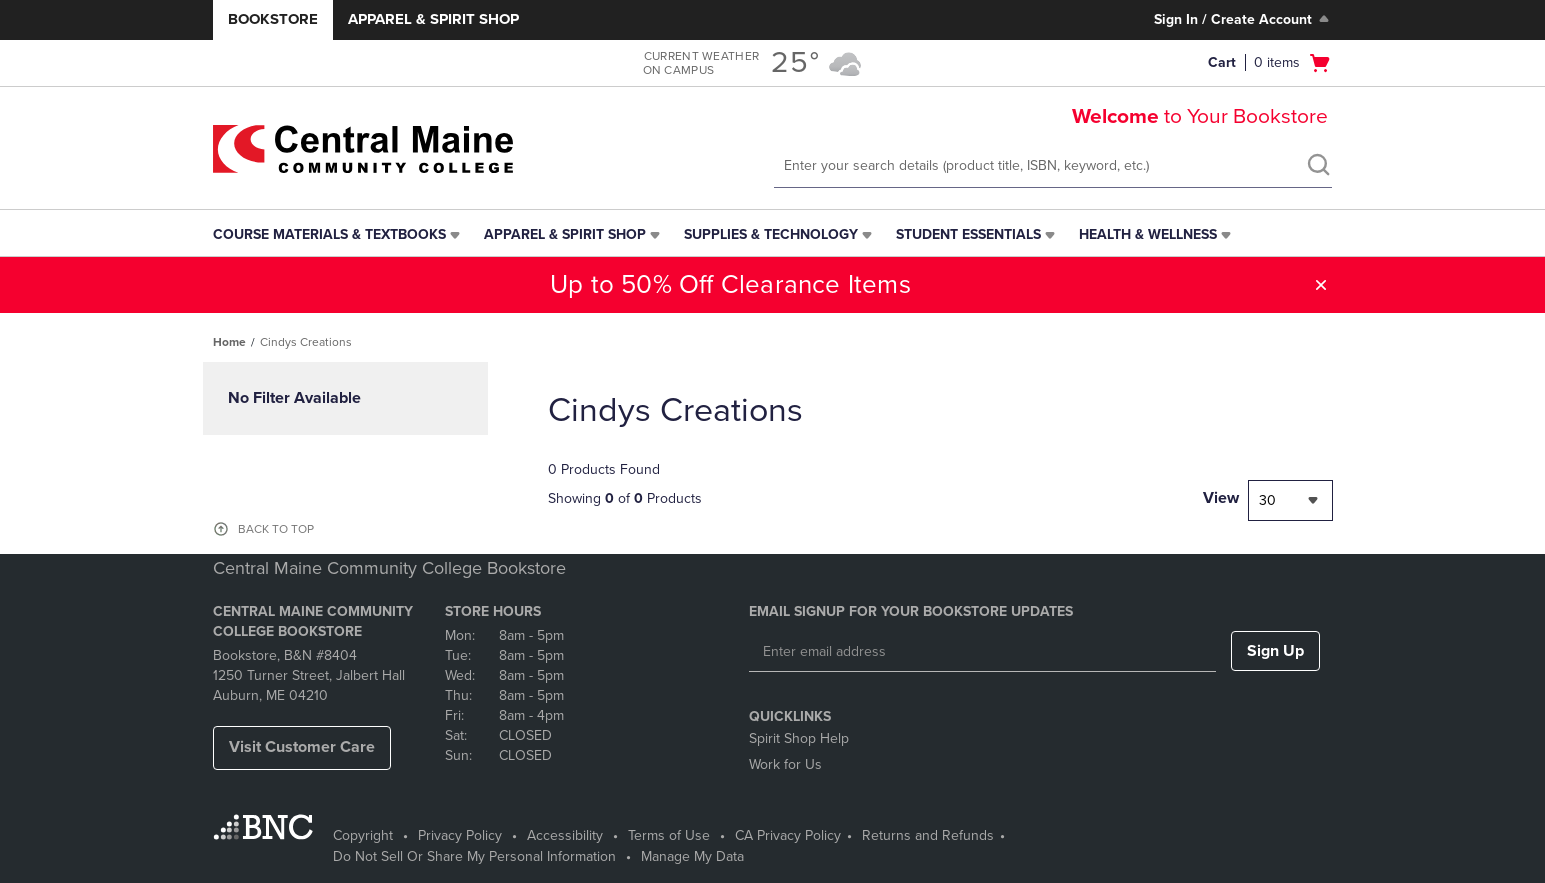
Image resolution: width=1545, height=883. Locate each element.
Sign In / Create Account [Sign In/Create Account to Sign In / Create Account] (1243, 19)
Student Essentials (968, 234)
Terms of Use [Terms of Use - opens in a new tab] (669, 835)
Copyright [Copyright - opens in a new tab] (363, 835)
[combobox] (1290, 500)
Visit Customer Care (302, 747)
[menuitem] (338, 235)
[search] (1318, 167)
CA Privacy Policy (788, 835)
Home (229, 342)
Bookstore (273, 19)
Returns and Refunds (928, 835)
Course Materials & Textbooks (329, 234)
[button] (1321, 285)
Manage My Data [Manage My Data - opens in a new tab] (692, 856)
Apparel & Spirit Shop (433, 19)
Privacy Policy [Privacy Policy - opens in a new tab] (460, 835)
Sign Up (1275, 651)
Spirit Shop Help (799, 738)
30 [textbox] (1267, 500)
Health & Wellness (1148, 234)
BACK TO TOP (276, 529)
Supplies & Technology (771, 234)
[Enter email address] (982, 652)
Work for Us (785, 764)
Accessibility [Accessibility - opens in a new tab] (565, 835)
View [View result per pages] (1221, 498)
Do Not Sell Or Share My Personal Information (474, 856)
